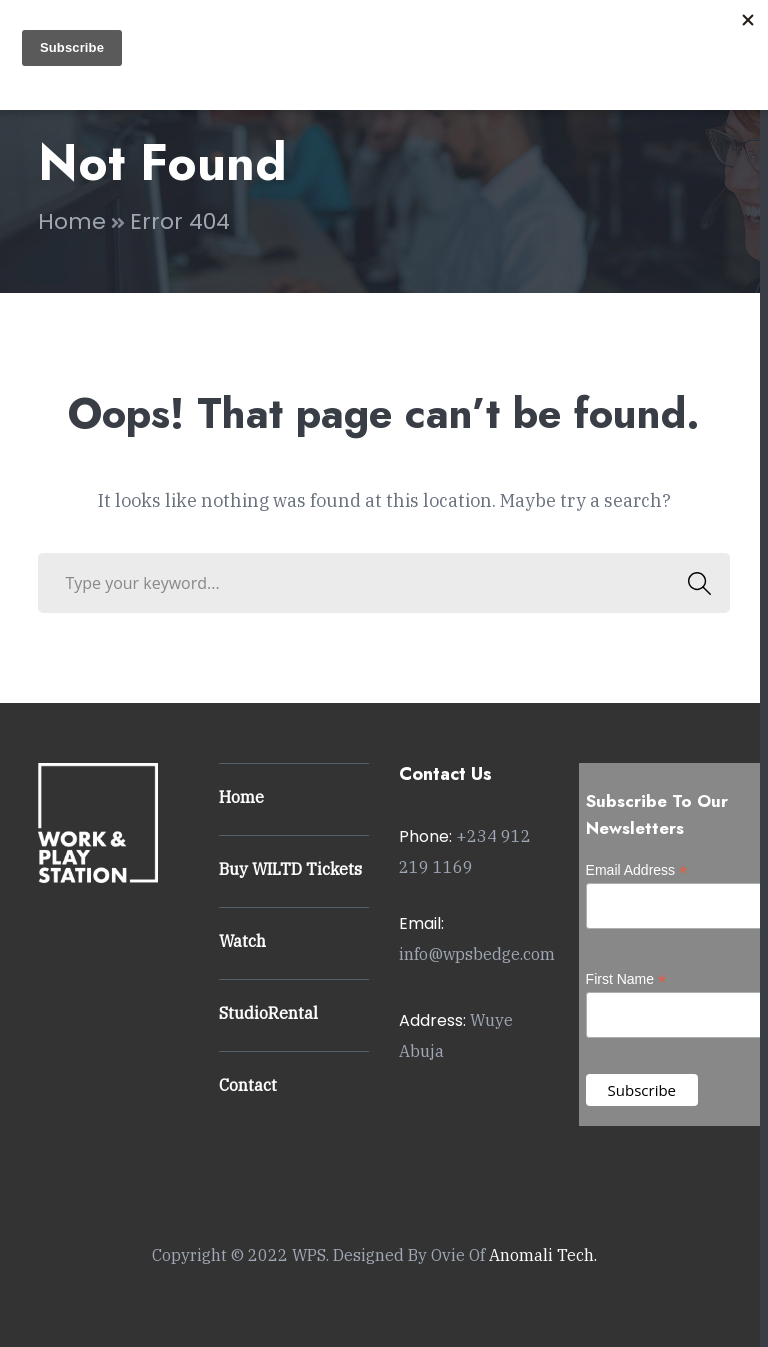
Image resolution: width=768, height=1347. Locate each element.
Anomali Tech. (543, 1255)
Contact (248, 1085)
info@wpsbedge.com (477, 954)
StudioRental (268, 1013)
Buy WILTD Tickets (290, 869)
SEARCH (694, 583)
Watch (242, 941)
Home (72, 221)
